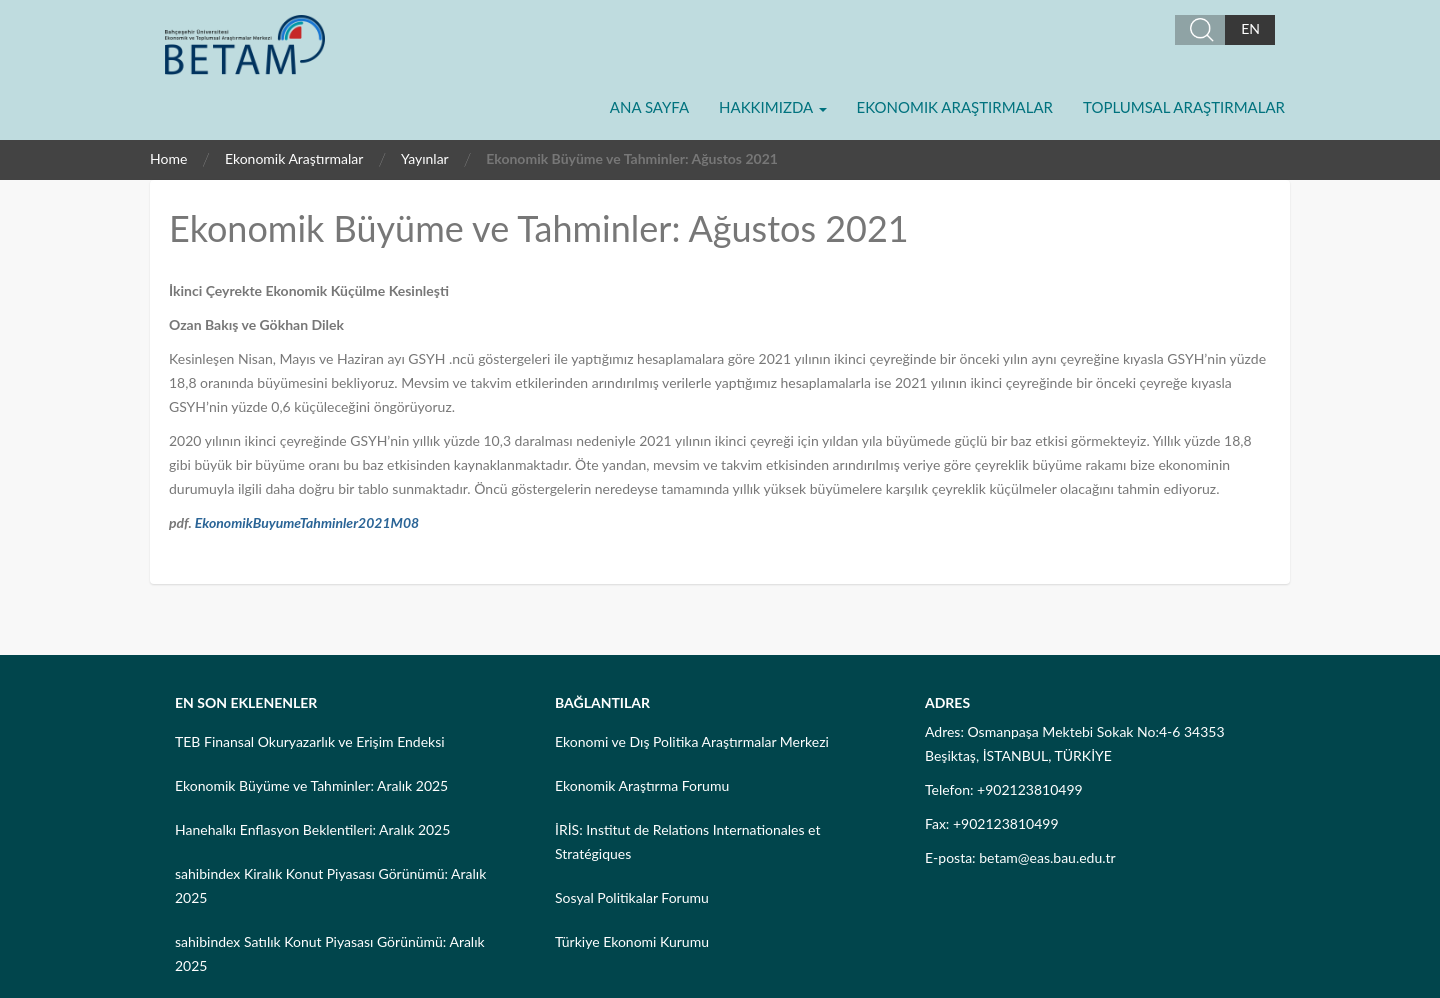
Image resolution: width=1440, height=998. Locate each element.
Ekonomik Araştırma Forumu (642, 785)
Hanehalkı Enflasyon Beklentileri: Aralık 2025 (312, 829)
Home (168, 158)
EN (1250, 28)
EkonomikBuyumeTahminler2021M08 (307, 522)
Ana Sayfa (649, 107)
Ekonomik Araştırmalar (955, 107)
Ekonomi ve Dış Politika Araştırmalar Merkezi (692, 741)
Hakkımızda (772, 107)
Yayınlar (425, 158)
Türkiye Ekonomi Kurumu (632, 941)
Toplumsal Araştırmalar (1184, 107)
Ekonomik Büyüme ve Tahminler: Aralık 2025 (311, 785)
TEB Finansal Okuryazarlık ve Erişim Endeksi (310, 741)
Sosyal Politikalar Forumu (632, 897)
